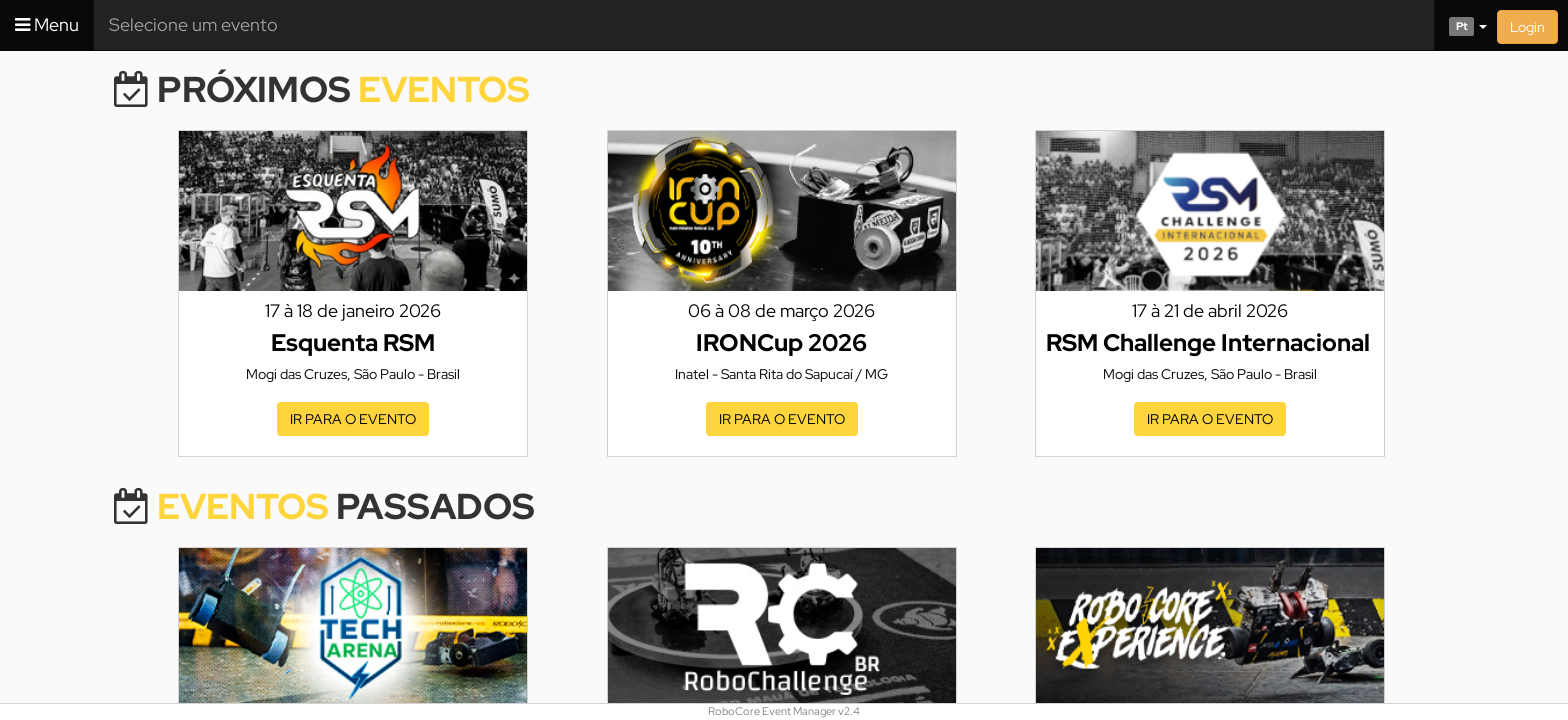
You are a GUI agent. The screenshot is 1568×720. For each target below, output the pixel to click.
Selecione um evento (193, 24)
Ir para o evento (353, 419)
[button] (1460, 25)
